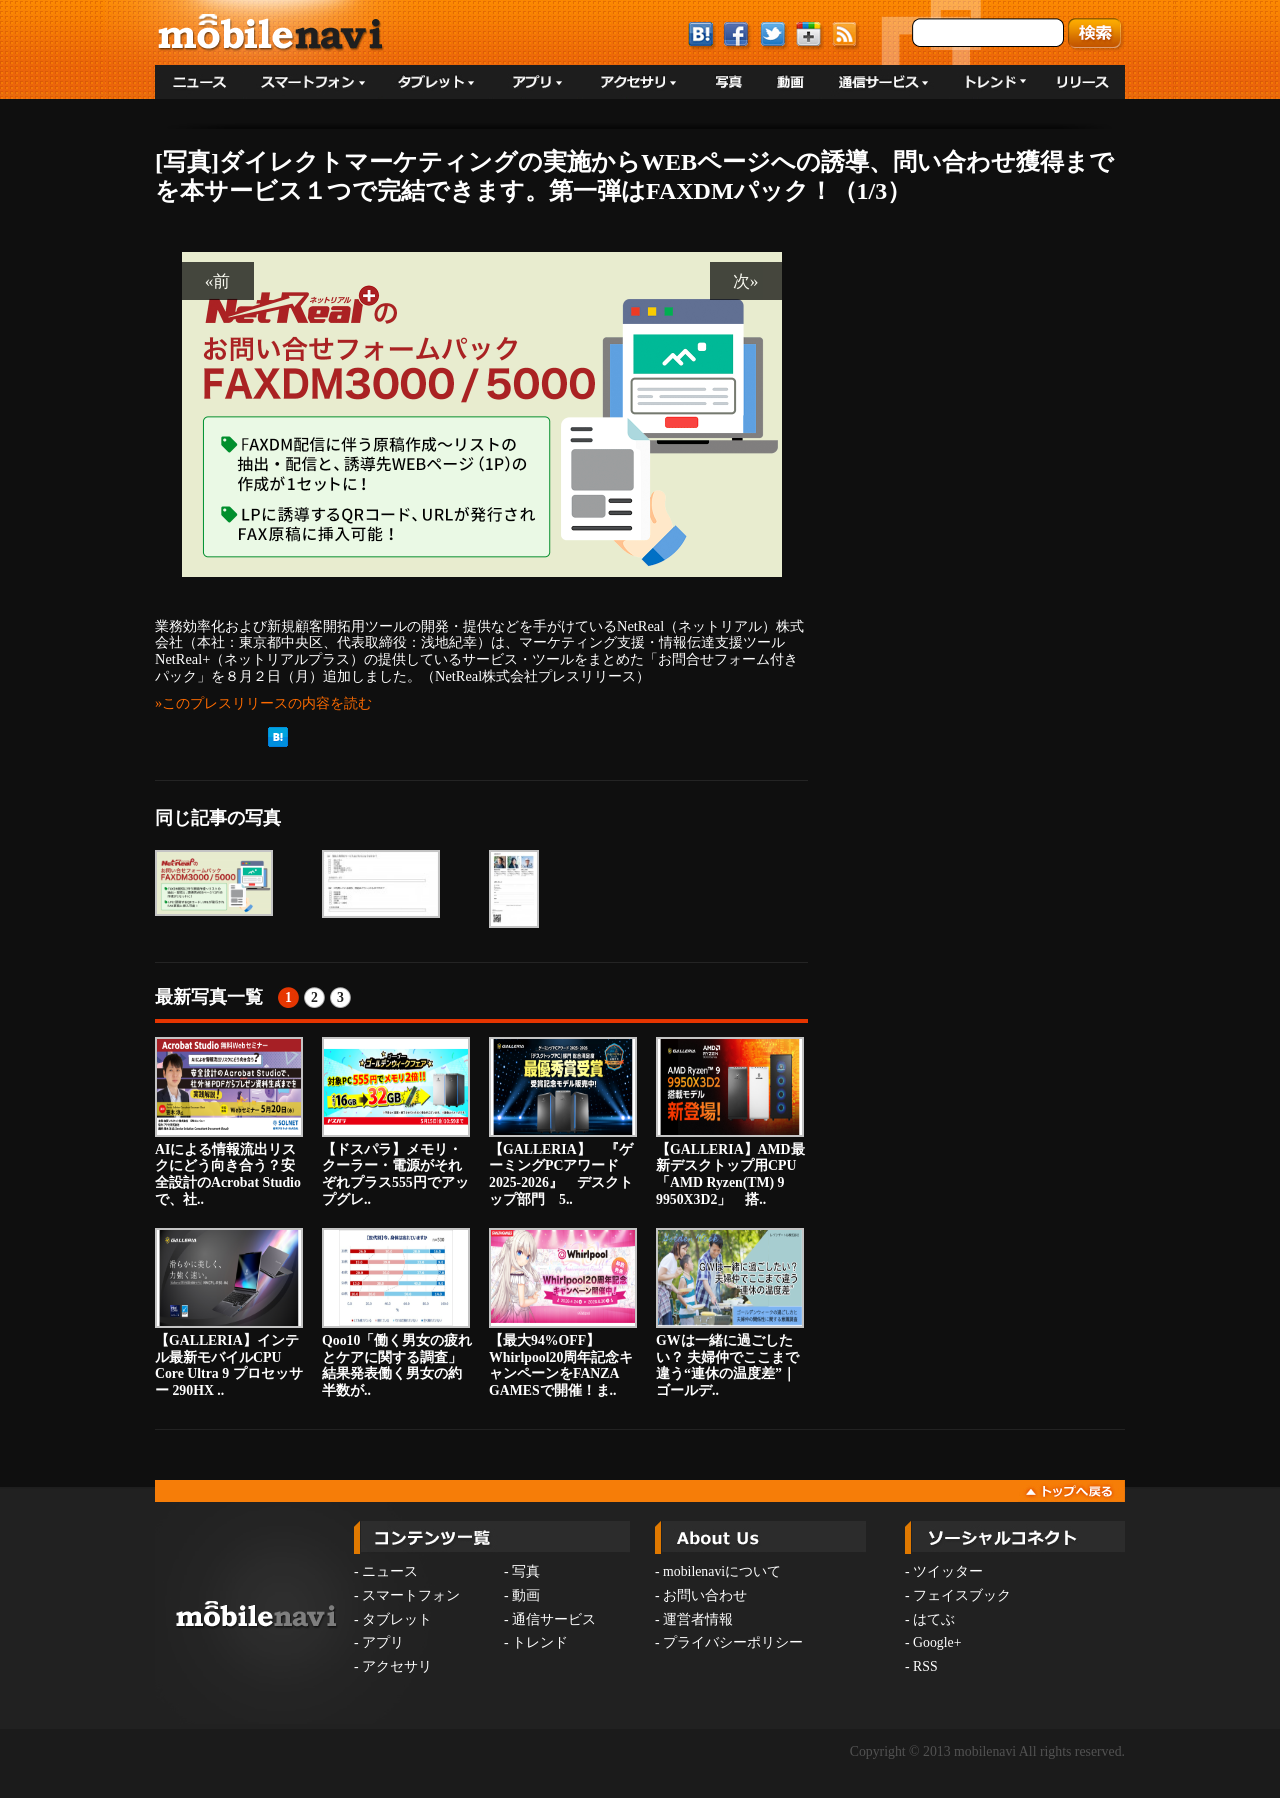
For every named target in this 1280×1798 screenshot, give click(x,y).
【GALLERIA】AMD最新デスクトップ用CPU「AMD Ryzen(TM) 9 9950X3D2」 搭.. (730, 1122)
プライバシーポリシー (733, 1642)
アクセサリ (397, 1666)
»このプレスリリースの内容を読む (263, 703)
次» (746, 281)
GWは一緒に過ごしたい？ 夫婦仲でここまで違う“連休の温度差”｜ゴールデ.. (730, 1313)
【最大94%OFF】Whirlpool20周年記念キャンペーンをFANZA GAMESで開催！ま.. (563, 1313)
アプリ (383, 1642)
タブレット (397, 1619)
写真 (526, 1571)
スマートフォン (411, 1595)
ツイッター (948, 1571)
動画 (526, 1595)
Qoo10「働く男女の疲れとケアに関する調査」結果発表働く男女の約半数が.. (397, 1313)
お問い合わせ (705, 1595)
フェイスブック (962, 1595)
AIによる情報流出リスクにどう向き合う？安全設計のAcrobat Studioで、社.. (229, 1122)
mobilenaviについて (722, 1571)
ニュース (390, 1571)
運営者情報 (698, 1619)
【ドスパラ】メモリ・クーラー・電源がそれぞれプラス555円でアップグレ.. (396, 1122)
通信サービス (554, 1619)
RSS (925, 1666)
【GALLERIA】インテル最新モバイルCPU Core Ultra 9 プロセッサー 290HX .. (229, 1313)
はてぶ (934, 1619)
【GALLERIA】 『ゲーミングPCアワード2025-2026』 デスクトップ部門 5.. (563, 1122)
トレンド (540, 1642)
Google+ (937, 1642)
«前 (218, 281)
